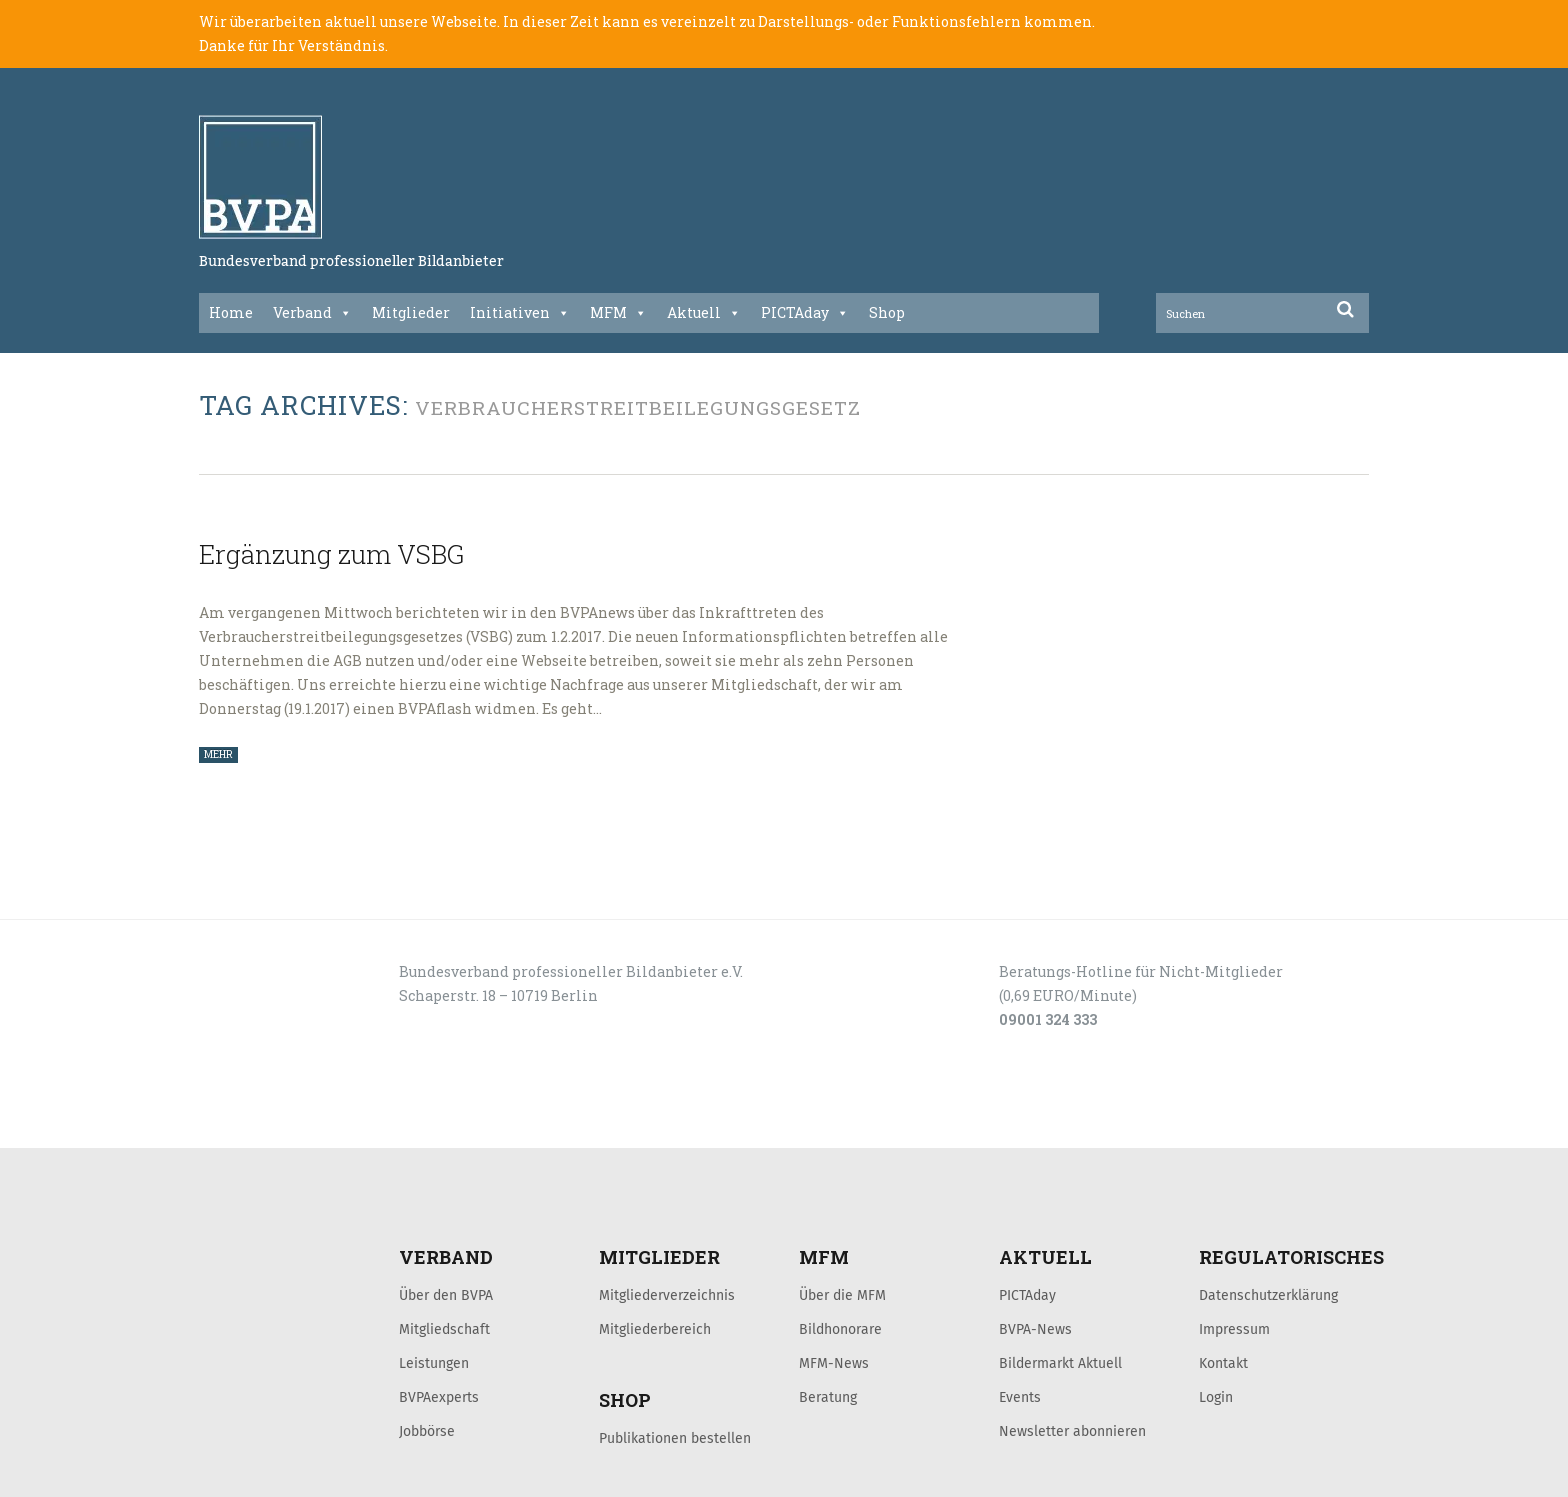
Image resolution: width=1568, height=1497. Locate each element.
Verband (312, 313)
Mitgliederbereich (655, 1329)
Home (231, 312)
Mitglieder (411, 312)
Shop (887, 312)
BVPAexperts (439, 1397)
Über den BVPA (446, 1295)
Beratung (828, 1397)
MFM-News (834, 1363)
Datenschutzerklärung (1268, 1295)
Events (1020, 1397)
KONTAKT (341, 1126)
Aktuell (704, 313)
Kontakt (1223, 1363)
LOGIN (275, 1126)
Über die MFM (842, 1295)
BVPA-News (1035, 1329)
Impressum (1234, 1329)
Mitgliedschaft (444, 1329)
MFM (618, 313)
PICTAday (805, 313)
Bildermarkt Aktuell (1060, 1363)
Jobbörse (427, 1431)
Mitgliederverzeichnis (667, 1295)
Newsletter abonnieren (1072, 1431)
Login (1216, 1397)
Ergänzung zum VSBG (331, 554)
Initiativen (520, 313)
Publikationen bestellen (675, 1438)
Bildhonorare (840, 1329)
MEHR (218, 754)
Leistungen (434, 1363)
